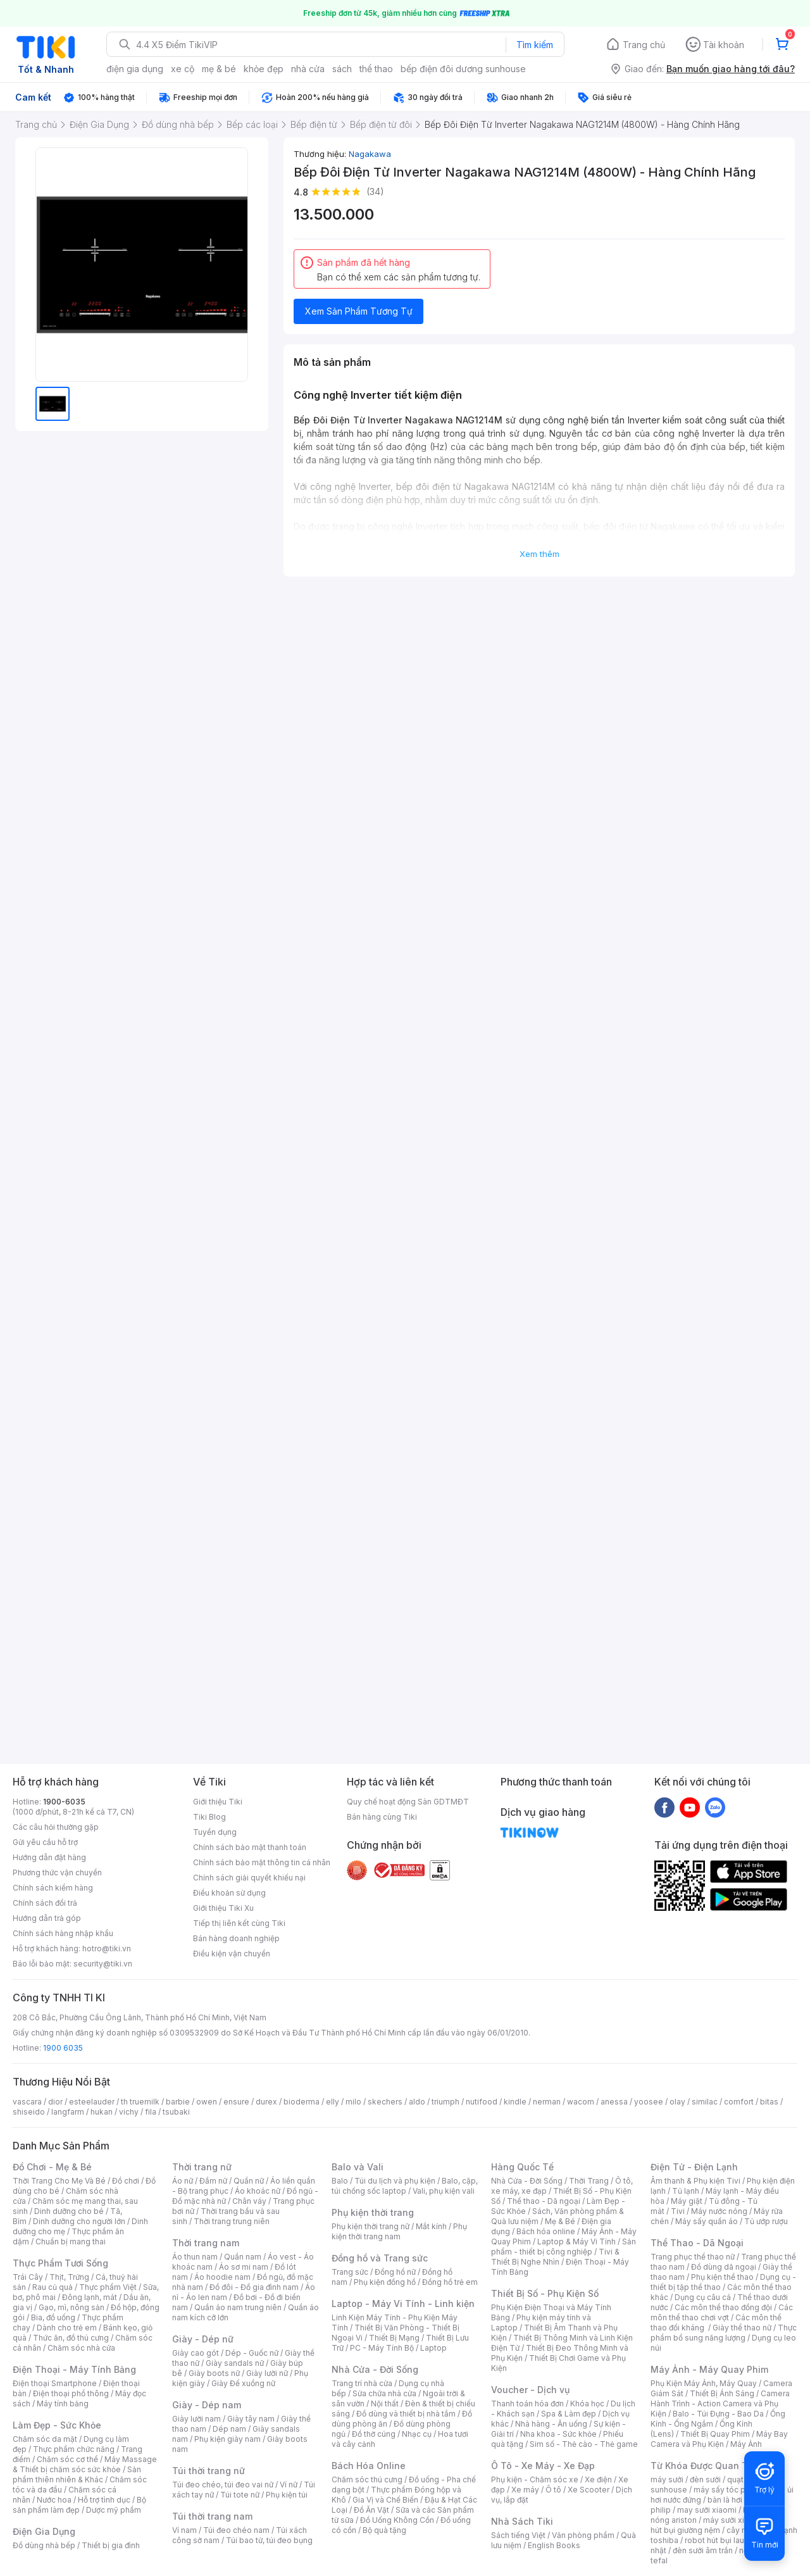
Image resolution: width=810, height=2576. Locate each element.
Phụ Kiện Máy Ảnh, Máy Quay (704, 2383)
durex (266, 2101)
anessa (614, 2101)
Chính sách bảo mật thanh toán (249, 1847)
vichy (129, 2111)
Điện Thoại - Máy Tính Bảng (74, 2369)
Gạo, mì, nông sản (71, 2307)
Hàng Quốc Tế (522, 2166)
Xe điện (598, 2479)
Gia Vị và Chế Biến (385, 2499)
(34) (375, 191)
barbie (178, 2101)
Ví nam (184, 2530)
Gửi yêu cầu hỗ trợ (45, 1842)
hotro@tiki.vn (106, 1948)
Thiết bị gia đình (111, 2545)
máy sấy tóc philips (729, 2489)
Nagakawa (370, 154)
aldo (417, 2101)
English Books (554, 2545)
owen (206, 2101)
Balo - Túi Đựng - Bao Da (718, 2413)
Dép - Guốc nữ (251, 2353)
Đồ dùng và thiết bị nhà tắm (406, 2413)
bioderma (302, 2101)
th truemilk (140, 2101)
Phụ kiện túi (287, 2494)
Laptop (433, 2348)
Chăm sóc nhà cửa (81, 2348)
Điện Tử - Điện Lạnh (694, 2166)
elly (332, 2101)
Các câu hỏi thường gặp (56, 1827)
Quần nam (242, 2256)
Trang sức (350, 2272)
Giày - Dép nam (206, 2404)
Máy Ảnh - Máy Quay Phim (709, 2369)
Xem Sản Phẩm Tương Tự (359, 311)
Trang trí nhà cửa (362, 2383)
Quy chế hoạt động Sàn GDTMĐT (408, 1801)
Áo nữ (182, 2180)
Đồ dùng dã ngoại (723, 2267)
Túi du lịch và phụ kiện (394, 2180)
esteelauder (92, 2101)
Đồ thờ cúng (374, 2434)
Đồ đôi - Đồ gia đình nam (254, 2287)
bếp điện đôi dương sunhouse (463, 68)
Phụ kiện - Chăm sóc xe (534, 2479)
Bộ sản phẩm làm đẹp (79, 2505)
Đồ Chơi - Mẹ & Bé (52, 2166)
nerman (547, 2101)
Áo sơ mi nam (243, 2267)
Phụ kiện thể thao (722, 2277)
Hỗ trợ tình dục (104, 2499)
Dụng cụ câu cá (703, 2297)
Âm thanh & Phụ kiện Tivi (695, 2180)
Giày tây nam (251, 2418)
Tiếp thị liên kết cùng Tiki (239, 1923)
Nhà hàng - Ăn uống (551, 2424)
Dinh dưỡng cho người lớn (79, 2221)
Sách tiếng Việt (518, 2535)
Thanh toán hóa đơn (527, 2403)
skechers (385, 2101)
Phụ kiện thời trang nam (399, 2231)
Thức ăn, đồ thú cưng (71, 2337)
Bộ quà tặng (384, 2530)
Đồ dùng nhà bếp (44, 2545)
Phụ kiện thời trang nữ (370, 2226)
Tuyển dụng (215, 1832)
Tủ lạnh (685, 2191)
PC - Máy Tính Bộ (382, 2348)
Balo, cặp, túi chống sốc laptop (405, 2186)
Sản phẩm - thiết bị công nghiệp (563, 2246)
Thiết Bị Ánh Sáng (722, 2393)
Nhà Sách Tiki (522, 2521)
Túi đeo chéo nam (236, 2530)
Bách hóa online (545, 2231)
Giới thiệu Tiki (217, 1801)
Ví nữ (288, 2484)
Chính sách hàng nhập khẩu (63, 1933)
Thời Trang (589, 2180)
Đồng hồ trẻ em (450, 2282)
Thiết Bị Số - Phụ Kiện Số (545, 2293)
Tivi (678, 2211)
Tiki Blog (209, 1817)
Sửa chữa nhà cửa (384, 2393)
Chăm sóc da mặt (45, 2439)
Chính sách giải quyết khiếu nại (249, 1877)
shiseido (29, 2111)
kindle (515, 2101)
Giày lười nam (196, 2418)
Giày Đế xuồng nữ (243, 2383)
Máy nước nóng (719, 2211)
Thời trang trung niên (232, 2221)
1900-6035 (64, 1801)
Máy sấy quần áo (706, 2221)
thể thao (376, 68)
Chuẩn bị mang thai (70, 2241)
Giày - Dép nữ (203, 2339)
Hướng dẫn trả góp (47, 1918)
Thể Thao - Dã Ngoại (697, 2242)
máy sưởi (667, 2479)
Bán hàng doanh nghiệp (236, 1938)
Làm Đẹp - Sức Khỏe (57, 2425)
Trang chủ (644, 44)
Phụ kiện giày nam (227, 2439)
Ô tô (553, 2489)
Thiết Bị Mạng (394, 2337)
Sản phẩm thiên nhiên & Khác (77, 2474)
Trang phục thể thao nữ (693, 2256)
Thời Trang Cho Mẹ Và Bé (59, 2180)
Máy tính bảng (63, 2403)
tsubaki (176, 2111)
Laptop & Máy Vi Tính (576, 2241)
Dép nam (229, 2429)
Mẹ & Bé (560, 2221)
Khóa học (587, 2403)
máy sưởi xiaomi (733, 2520)
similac (705, 2101)
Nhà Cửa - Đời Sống (375, 2369)
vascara (27, 2101)
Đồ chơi (125, 2180)
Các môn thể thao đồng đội (723, 2307)
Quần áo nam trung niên (238, 2307)
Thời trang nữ (202, 2166)
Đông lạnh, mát (89, 2297)
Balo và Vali (357, 2166)
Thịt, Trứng (69, 2277)
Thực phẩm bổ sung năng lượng (724, 2332)
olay (677, 2101)
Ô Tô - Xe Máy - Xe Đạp (543, 2465)
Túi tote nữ (239, 2494)
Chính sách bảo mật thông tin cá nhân (261, 1862)
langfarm (67, 2111)
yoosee (648, 2101)
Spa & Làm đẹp (568, 2413)
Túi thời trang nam (212, 2516)
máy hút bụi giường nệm (718, 2525)
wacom (580, 2101)
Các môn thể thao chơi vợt (722, 2312)
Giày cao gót (195, 2353)
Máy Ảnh (746, 2444)
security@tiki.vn (102, 1963)
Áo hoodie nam (222, 2277)
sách (342, 68)
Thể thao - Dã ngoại (543, 2201)
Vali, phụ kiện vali (444, 2191)
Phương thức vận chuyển (57, 1872)
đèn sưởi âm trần (703, 2550)
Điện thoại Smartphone (55, 2383)
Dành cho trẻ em (67, 2327)
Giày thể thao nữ (742, 2327)
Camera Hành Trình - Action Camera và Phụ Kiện (720, 2403)
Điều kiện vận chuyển (231, 1953)
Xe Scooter (588, 2489)
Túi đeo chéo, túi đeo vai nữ (222, 2484)
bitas (769, 2101)
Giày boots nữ (214, 2373)
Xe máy (525, 2489)
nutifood (481, 2101)
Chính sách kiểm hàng (53, 1887)
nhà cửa (308, 68)
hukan (101, 2111)
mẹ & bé (219, 68)
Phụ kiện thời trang (373, 2212)
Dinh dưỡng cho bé (69, 2211)
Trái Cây (28, 2277)
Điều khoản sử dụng (229, 1893)
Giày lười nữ (267, 2373)
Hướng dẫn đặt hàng (49, 1857)
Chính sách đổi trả (45, 1903)
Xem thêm (539, 554)
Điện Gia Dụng (44, 2531)
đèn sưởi (705, 2479)
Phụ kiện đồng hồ (385, 2282)
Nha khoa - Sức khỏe (558, 2434)
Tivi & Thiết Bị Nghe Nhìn (555, 2257)
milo (353, 2101)
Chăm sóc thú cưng (367, 2479)
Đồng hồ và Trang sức (380, 2258)
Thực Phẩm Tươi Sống (60, 2263)
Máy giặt (686, 2201)
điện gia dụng (134, 68)
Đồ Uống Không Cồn (397, 2520)
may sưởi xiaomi (707, 2510)
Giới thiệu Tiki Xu (223, 1908)
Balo (340, 2180)
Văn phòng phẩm (583, 2535)
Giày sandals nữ (235, 2363)
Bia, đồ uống (53, 2317)
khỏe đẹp (264, 68)
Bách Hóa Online (369, 2465)
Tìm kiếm (534, 44)
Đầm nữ (213, 2180)
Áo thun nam (195, 2256)
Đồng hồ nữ (395, 2272)
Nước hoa (54, 2499)
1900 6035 (63, 2048)
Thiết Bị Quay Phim (715, 2434)
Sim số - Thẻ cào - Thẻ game (584, 2444)
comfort (739, 2101)
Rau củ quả (52, 2287)
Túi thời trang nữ (208, 2470)
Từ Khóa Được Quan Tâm (706, 2465)
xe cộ (182, 68)
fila (150, 2111)
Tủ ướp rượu (766, 2221)
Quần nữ (249, 2180)
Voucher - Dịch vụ (530, 2389)
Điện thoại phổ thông (71, 2393)
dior (55, 2101)
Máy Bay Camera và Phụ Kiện (719, 2439)
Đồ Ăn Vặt (371, 2510)
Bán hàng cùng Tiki (382, 1817)
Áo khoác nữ (257, 2191)
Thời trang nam (205, 2242)
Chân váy (249, 2201)
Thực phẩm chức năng (74, 2449)
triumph (445, 2101)
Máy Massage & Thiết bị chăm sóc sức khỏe (85, 2464)
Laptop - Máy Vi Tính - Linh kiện (403, 2303)
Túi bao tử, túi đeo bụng (269, 2540)
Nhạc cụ (417, 2434)
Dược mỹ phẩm (113, 2510)
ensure (236, 2101)
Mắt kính (431, 2226)
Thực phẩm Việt (108, 2287)
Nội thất (385, 2403)
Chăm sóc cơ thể (67, 2459)
